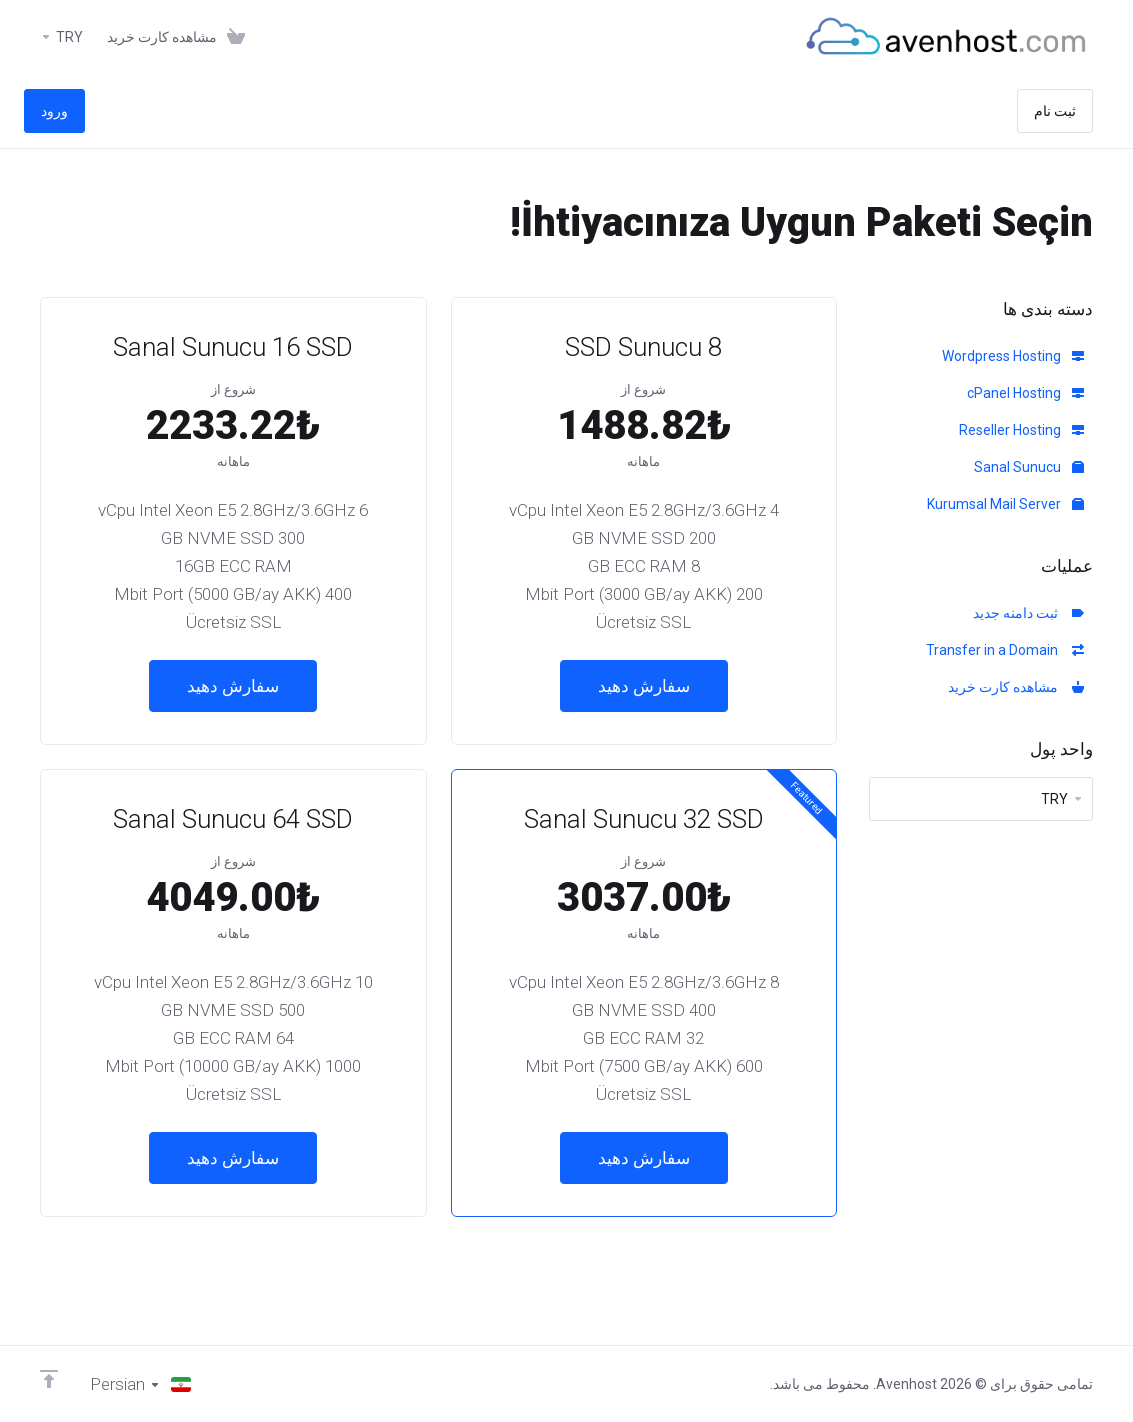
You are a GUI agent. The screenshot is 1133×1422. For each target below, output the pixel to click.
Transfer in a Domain (1005, 650)
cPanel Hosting (1025, 393)
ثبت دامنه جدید (1028, 613)
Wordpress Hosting (1013, 356)
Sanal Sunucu (1029, 467)
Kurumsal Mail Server (1005, 504)
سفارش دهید (644, 686)
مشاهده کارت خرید (1016, 687)
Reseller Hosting (1021, 430)
